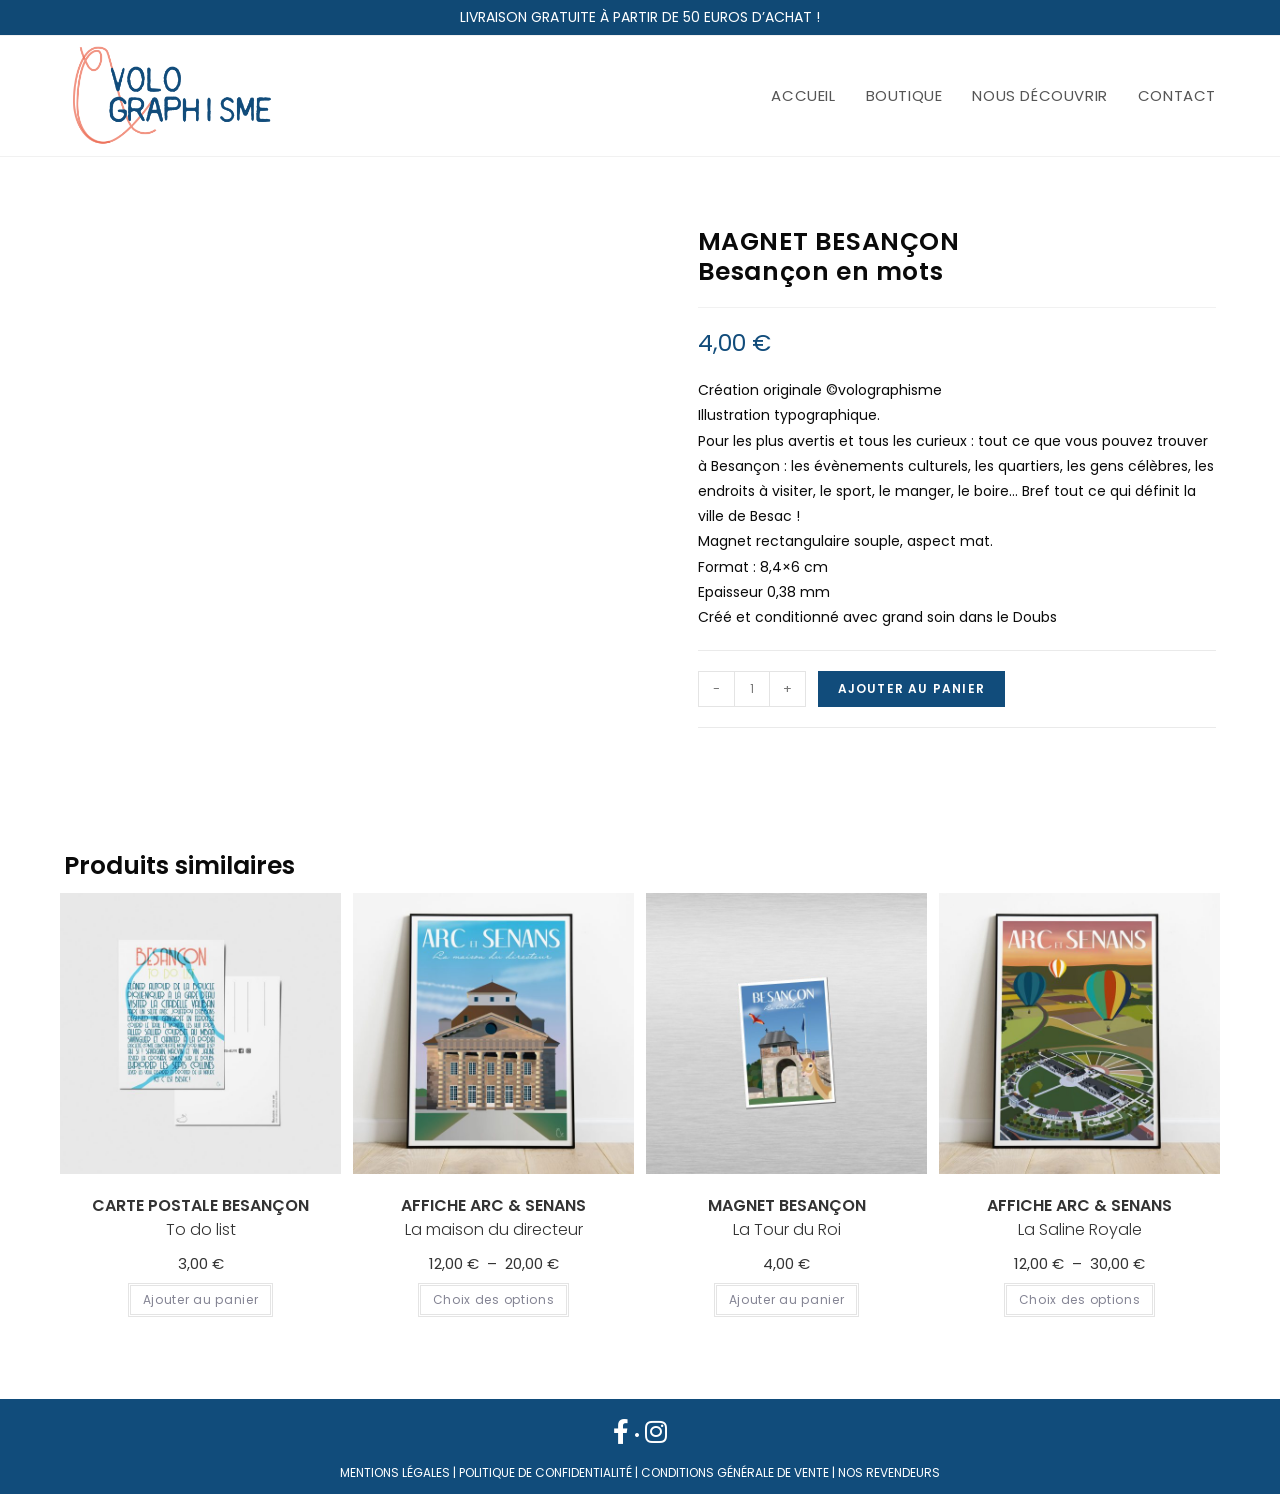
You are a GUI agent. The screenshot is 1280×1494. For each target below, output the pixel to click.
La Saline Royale (1079, 1217)
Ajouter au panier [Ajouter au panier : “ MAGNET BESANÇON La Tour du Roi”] (787, 1299)
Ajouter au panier (911, 688)
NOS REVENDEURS (889, 1472)
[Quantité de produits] (752, 689)
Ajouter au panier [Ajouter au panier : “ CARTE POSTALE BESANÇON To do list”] (201, 1299)
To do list (200, 1217)
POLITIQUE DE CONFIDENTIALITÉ (545, 1472)
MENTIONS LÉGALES (395, 1472)
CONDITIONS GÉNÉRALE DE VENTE (735, 1472)
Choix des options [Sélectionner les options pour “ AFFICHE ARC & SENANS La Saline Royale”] (1080, 1299)
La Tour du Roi (787, 1217)
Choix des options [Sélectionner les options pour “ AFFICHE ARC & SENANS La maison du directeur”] (494, 1299)
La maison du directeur (493, 1217)
